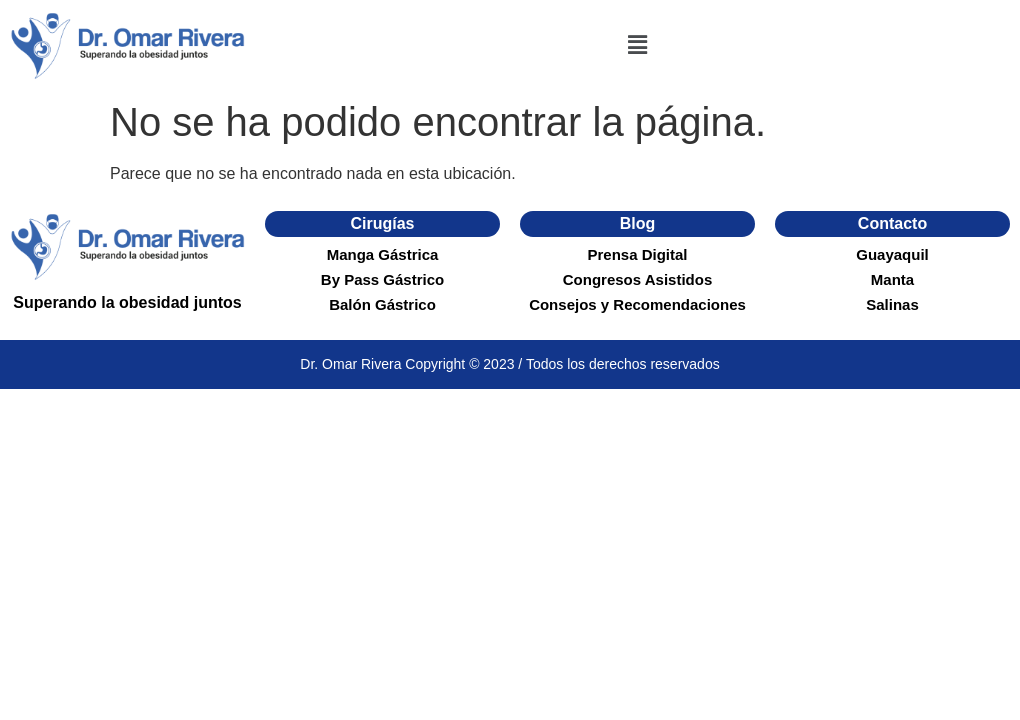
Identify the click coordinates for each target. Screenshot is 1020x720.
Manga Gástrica (383, 254)
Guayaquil (892, 254)
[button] (637, 45)
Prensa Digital (637, 254)
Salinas (892, 304)
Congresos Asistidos (637, 279)
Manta (892, 279)
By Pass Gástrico (382, 279)
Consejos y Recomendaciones (637, 304)
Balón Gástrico (382, 304)
